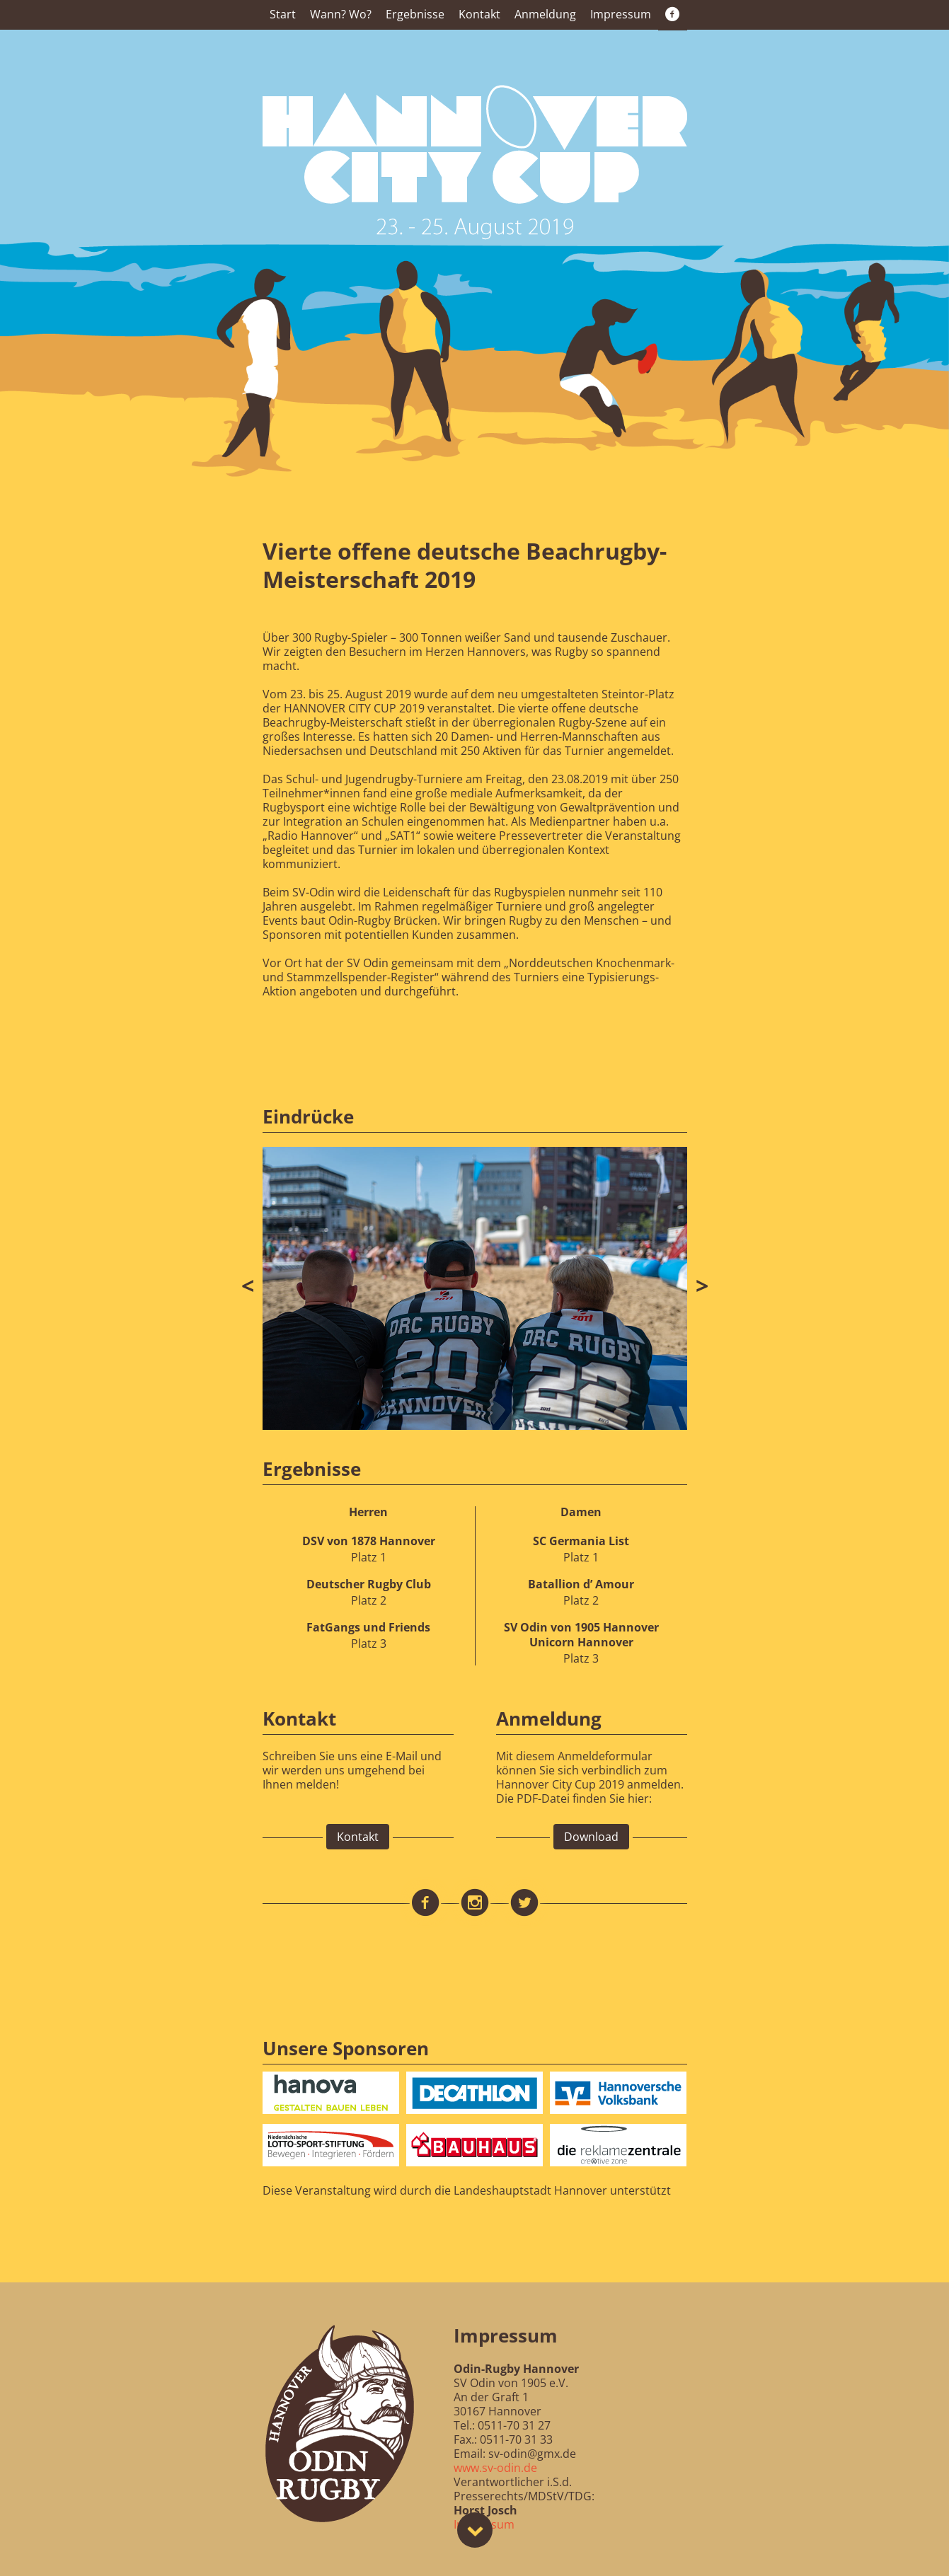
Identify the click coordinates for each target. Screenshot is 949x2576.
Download (591, 1836)
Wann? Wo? (341, 14)
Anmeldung (545, 14)
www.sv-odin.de (495, 2468)
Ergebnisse (415, 14)
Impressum (620, 14)
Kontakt (479, 14)
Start (283, 14)
